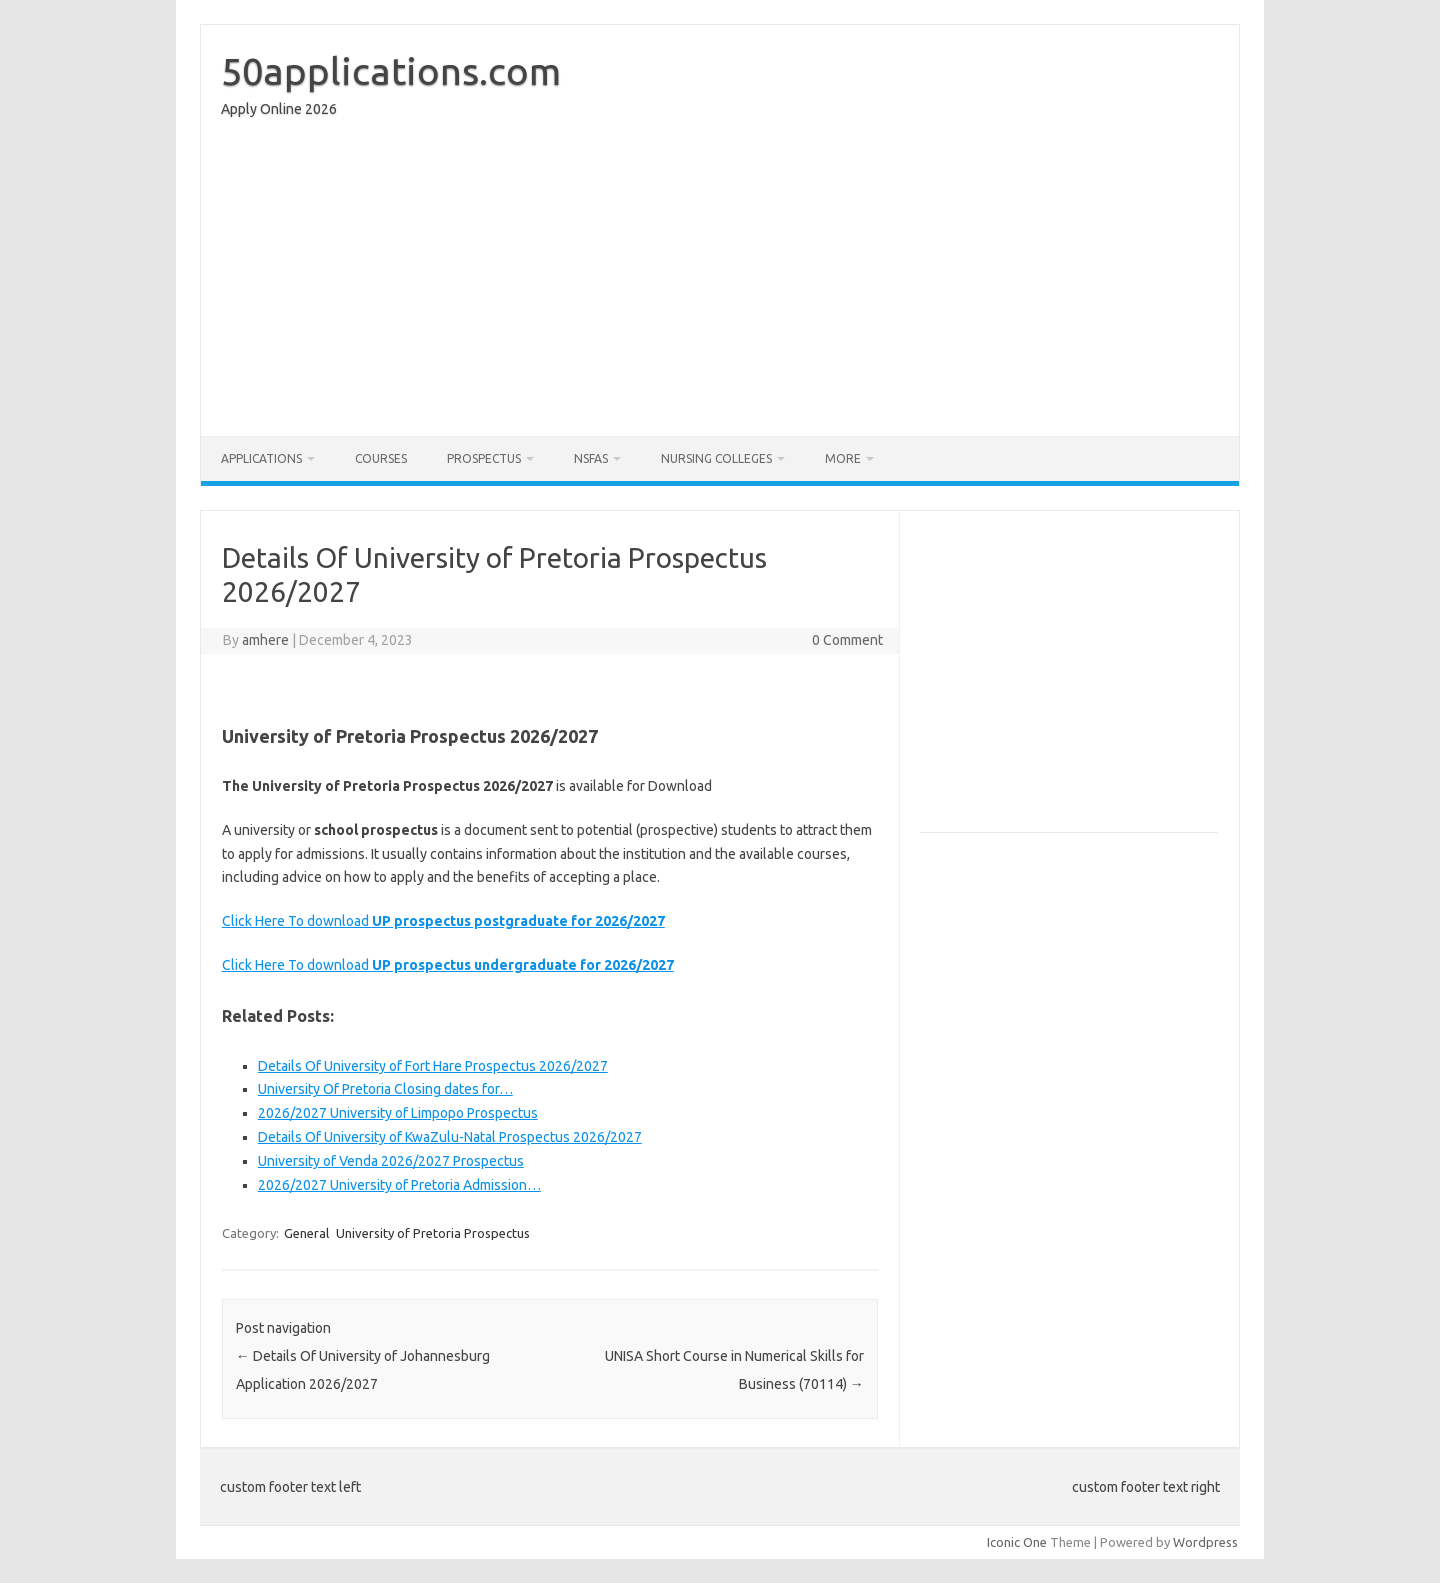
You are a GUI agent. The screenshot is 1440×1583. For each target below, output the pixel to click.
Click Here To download (443, 921)
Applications (261, 458)
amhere (265, 640)
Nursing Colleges (716, 458)
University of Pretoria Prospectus (433, 1233)
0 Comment (847, 640)
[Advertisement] (720, 282)
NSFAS (591, 458)
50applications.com (391, 71)
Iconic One (1017, 1542)
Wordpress (1205, 1542)
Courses (381, 458)
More (843, 458)
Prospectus (484, 458)
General (306, 1233)
